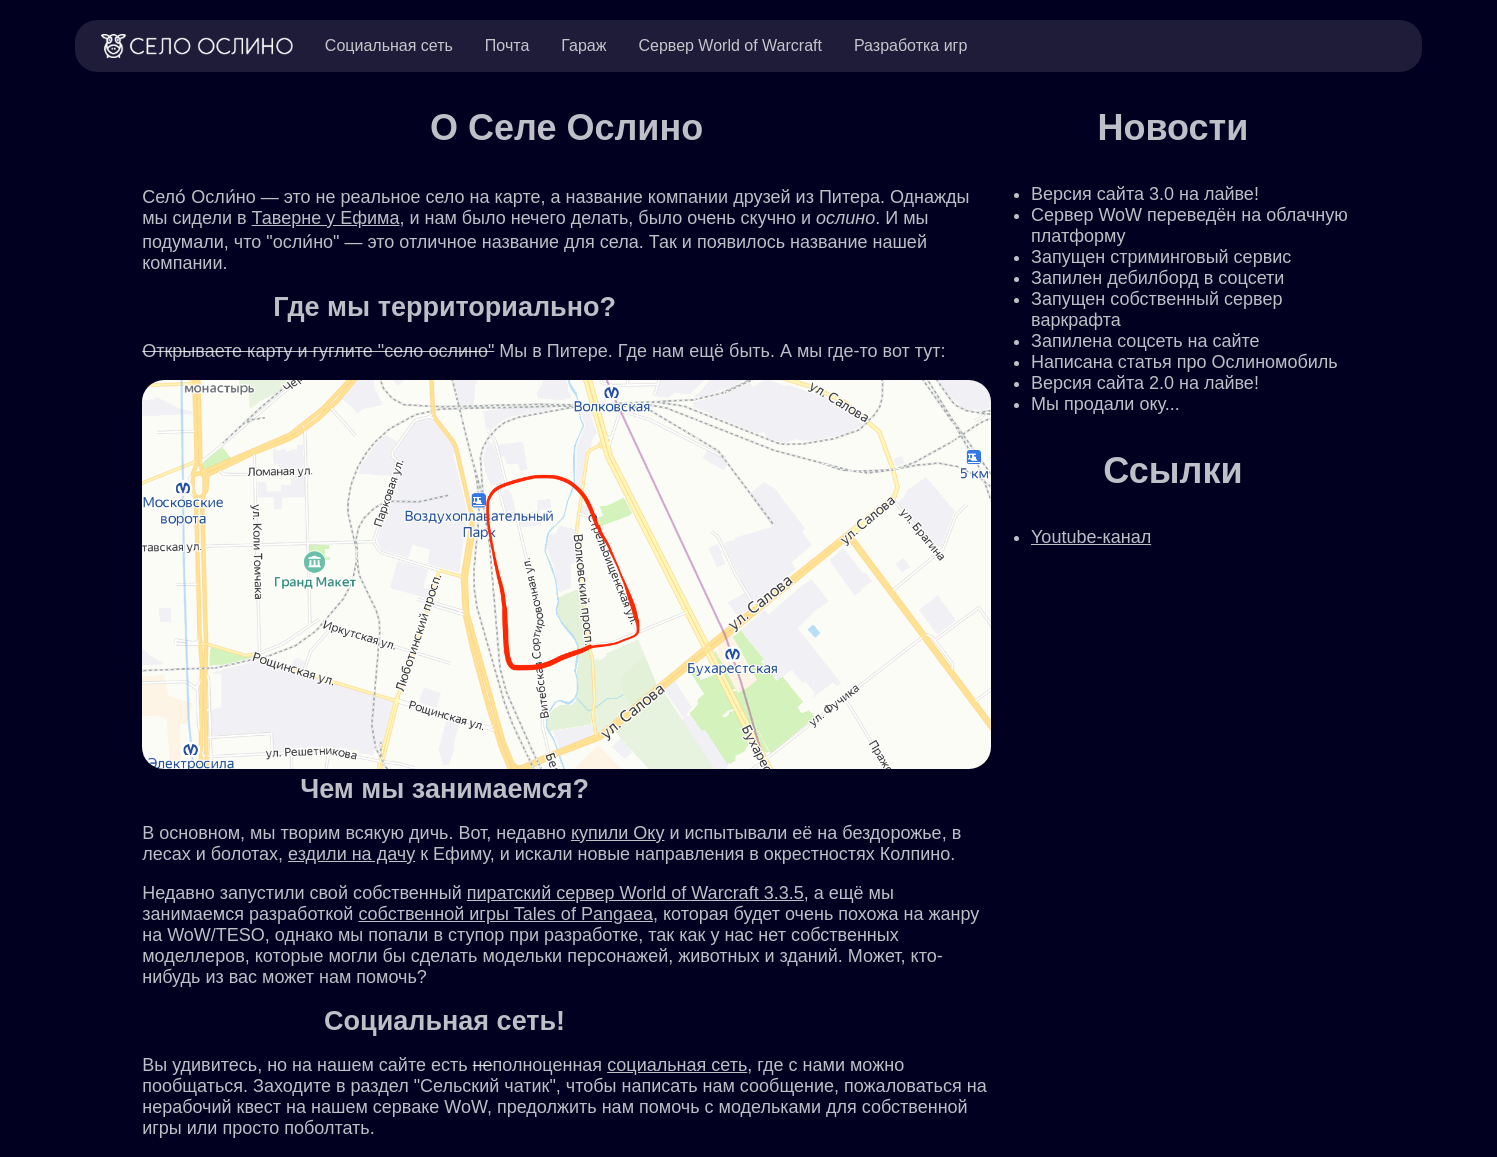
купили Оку (618, 833)
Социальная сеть (389, 45)
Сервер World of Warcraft (730, 45)
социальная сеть (677, 1065)
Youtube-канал (1091, 537)
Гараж (583, 45)
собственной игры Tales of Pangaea (505, 914)
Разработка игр (910, 45)
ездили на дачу (351, 854)
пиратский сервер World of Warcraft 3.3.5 (635, 893)
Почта (507, 45)
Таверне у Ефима (326, 218)
